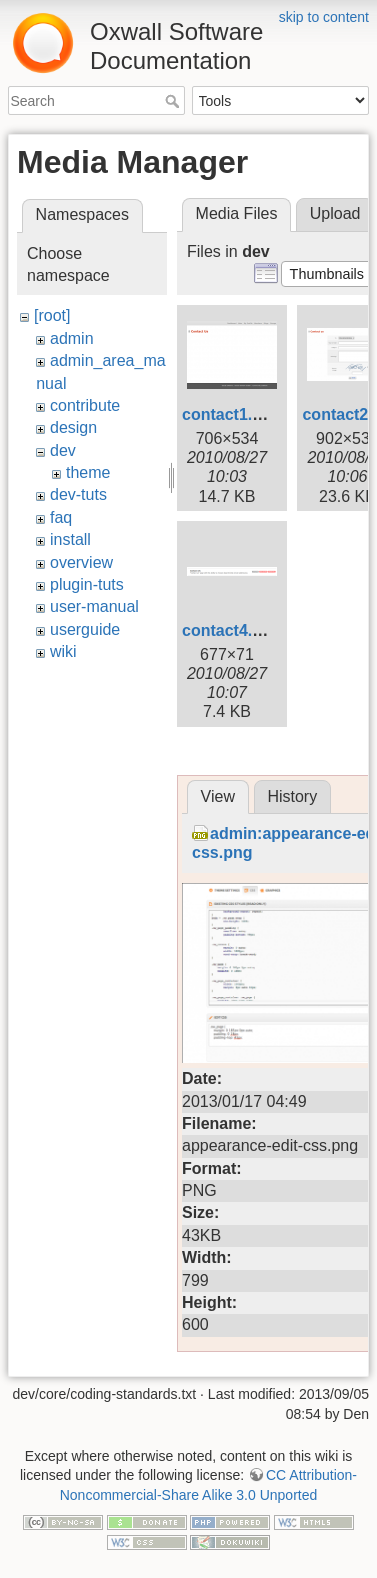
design (73, 427)
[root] (52, 315)
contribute (85, 405)
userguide (85, 629)
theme (88, 472)
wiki (63, 651)
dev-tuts (78, 494)
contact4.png (232, 630)
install (70, 539)
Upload (335, 213)
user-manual (94, 606)
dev (63, 450)
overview (81, 562)
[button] (326, 274)
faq (61, 517)
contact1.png (232, 414)
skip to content (324, 17)
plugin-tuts (87, 584)
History (292, 796)
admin (72, 338)
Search (174, 101)
